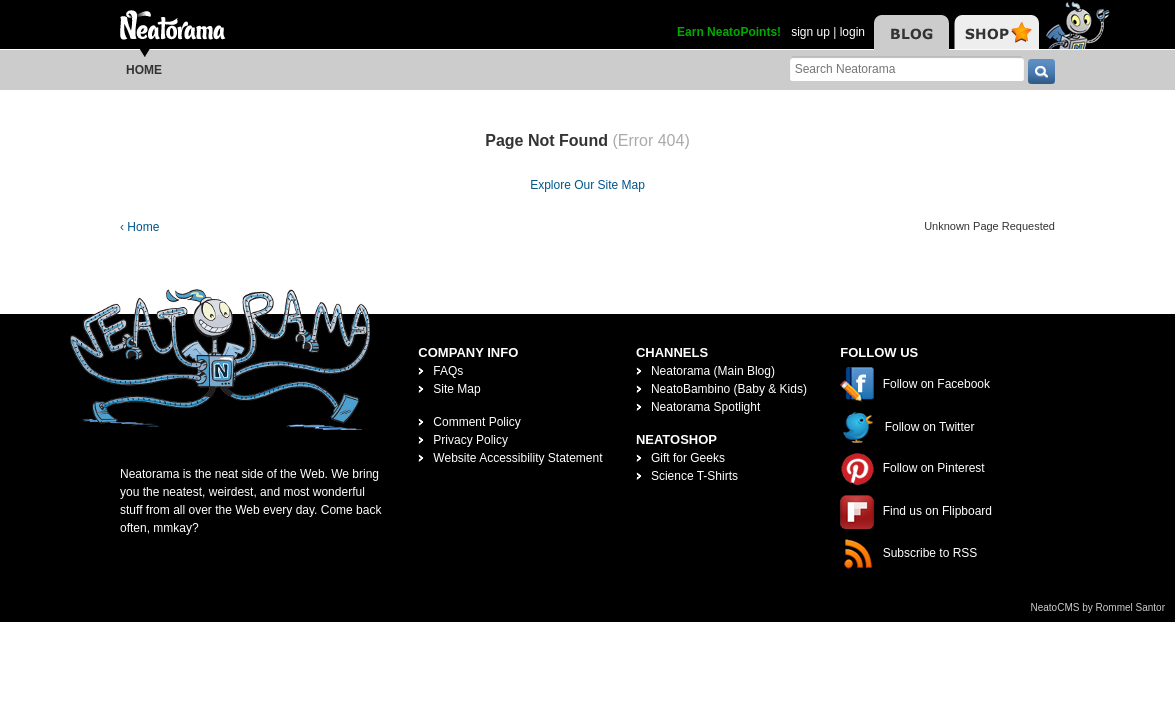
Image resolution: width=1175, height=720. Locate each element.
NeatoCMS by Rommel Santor (1098, 607)
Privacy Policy (470, 440)
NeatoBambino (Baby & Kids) (729, 389)
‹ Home (139, 227)
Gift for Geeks (688, 458)
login (852, 32)
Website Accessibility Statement (517, 458)
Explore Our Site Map (587, 185)
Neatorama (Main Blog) (713, 371)
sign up (810, 32)
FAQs (448, 371)
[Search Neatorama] (907, 68)
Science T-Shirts (694, 476)
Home (144, 70)
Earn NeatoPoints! (729, 32)
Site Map (456, 389)
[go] (1041, 71)
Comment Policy (476, 422)
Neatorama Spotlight (705, 407)
